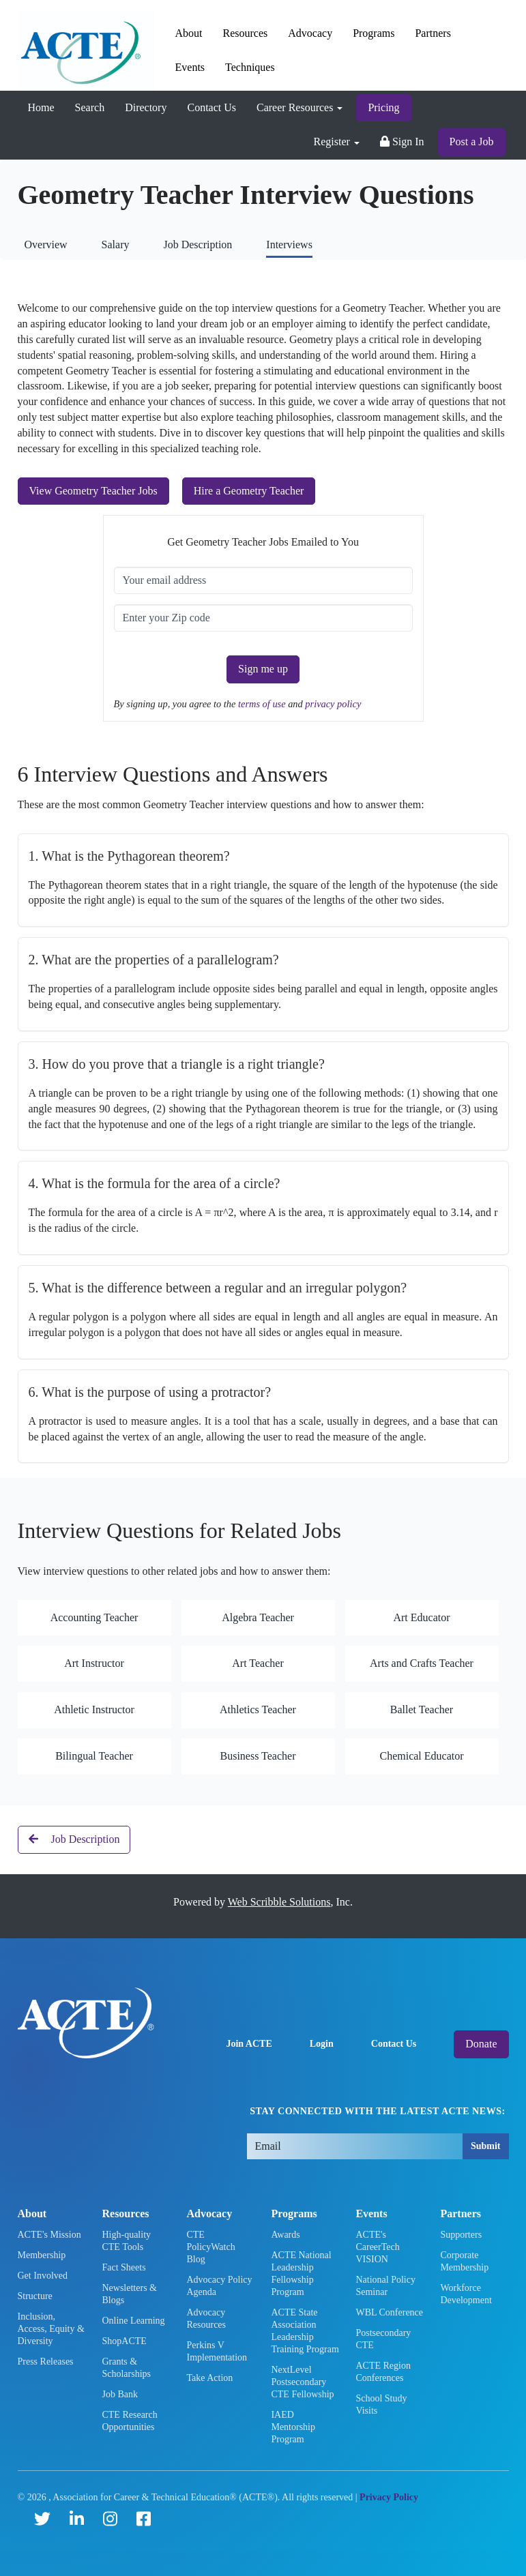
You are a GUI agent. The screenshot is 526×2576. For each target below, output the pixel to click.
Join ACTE (249, 2044)
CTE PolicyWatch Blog (210, 2247)
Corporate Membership (464, 2261)
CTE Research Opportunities (129, 2421)
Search (90, 107)
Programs (373, 33)
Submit (486, 2146)
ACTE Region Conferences (383, 2371)
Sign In (402, 141)
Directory (145, 107)
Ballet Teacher (421, 1709)
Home (41, 107)
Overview (46, 244)
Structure (35, 2296)
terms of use (263, 703)
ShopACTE (124, 2341)
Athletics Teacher (258, 1709)
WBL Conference (389, 2312)
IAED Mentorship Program (293, 2427)
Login (322, 2044)
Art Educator (421, 1617)
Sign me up (263, 669)
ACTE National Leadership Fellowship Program (301, 2273)
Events (190, 67)
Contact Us (211, 107)
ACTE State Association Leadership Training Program (304, 2330)
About (189, 33)
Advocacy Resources (206, 2318)
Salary (116, 244)
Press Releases (46, 2361)
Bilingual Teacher (94, 1756)
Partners (432, 33)
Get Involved (43, 2275)
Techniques (250, 67)
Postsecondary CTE (383, 2339)
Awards (285, 2235)
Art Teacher (257, 1663)
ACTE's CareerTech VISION (377, 2247)
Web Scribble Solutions (279, 1902)
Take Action (209, 2378)
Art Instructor (94, 1663)
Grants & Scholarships (126, 2367)
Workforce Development (465, 2294)
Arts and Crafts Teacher (421, 1663)
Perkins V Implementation (216, 2351)
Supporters (461, 2235)
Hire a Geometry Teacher (249, 491)
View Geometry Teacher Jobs (93, 491)
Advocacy (310, 33)
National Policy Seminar (385, 2286)
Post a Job (472, 141)
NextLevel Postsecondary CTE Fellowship (302, 2382)
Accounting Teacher (94, 1617)
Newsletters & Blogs (129, 2294)
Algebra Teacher (258, 1617)
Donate (481, 2043)
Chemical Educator (421, 1756)
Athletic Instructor (94, 1709)
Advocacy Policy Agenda (219, 2286)
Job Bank (120, 2394)
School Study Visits (381, 2404)
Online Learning (133, 2320)
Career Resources (299, 107)
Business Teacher (258, 1756)
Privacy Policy (389, 2497)
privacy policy (333, 703)
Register (337, 141)
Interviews (289, 244)
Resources (245, 33)
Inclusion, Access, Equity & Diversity (51, 2328)
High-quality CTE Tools (126, 2241)
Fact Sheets (123, 2267)
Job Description (197, 244)
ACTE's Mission (49, 2235)
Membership (42, 2255)
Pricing (383, 107)
